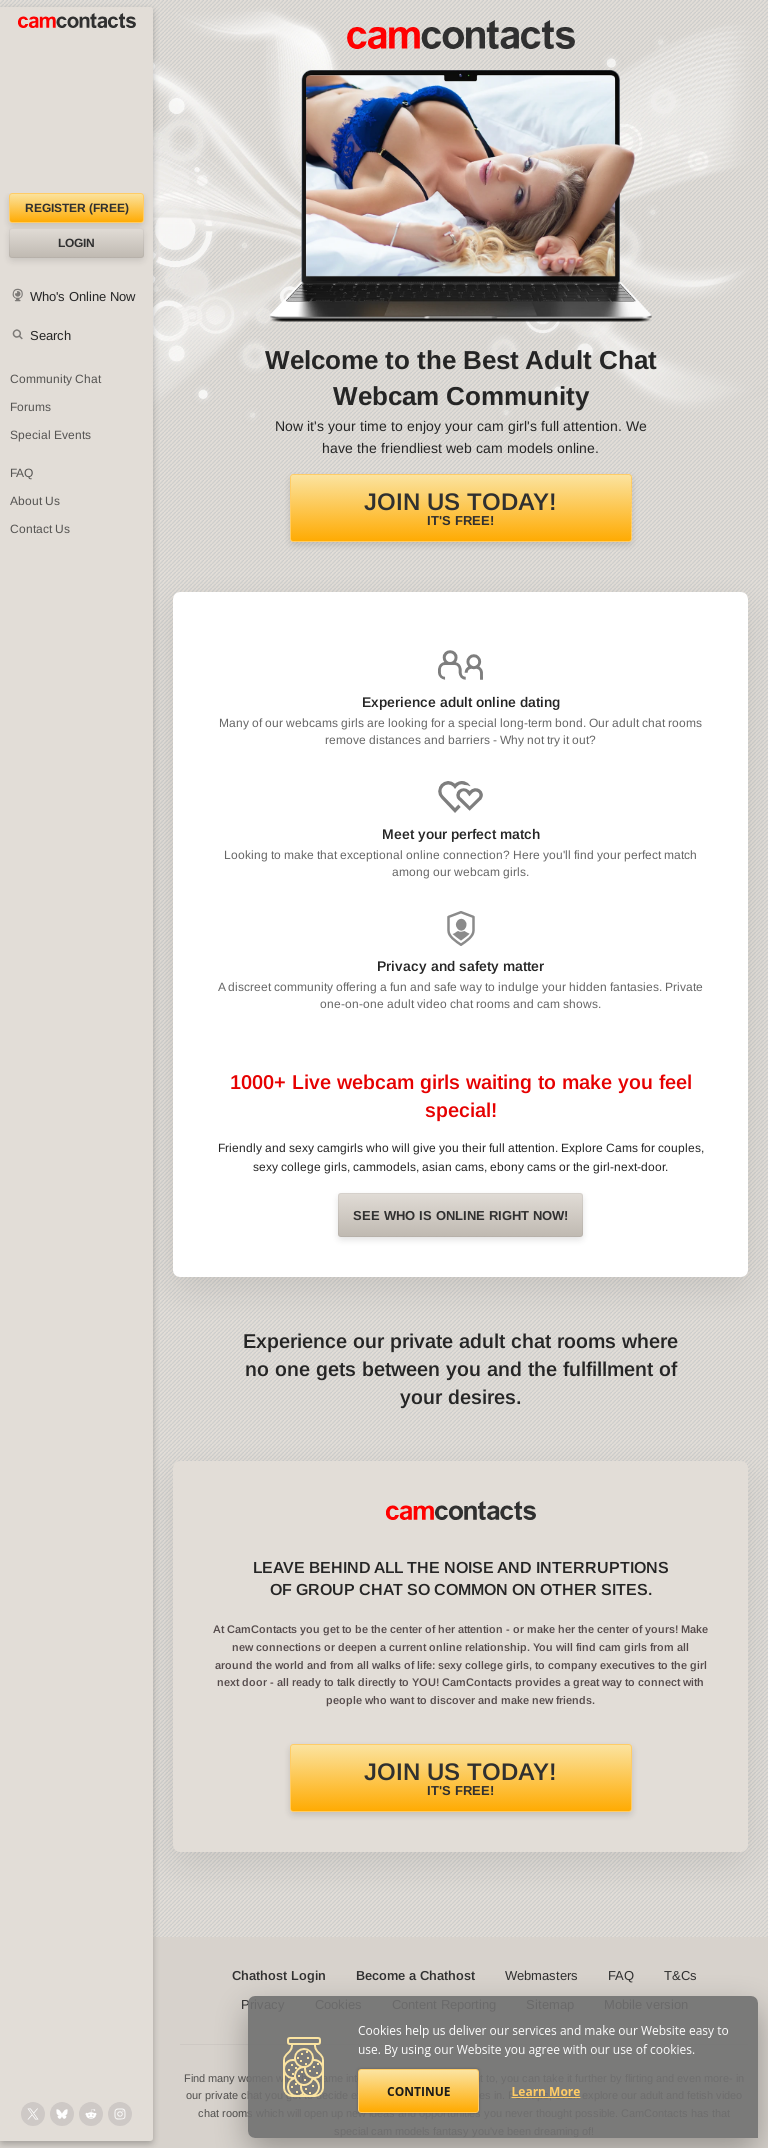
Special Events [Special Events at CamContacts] (50, 435)
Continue (418, 2091)
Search (50, 335)
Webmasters (541, 1975)
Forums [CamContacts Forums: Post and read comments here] (30, 407)
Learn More (546, 2091)
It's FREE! (460, 508)
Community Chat (55, 379)
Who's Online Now (82, 296)
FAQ (621, 1975)
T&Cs (680, 1975)
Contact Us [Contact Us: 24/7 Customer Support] (40, 529)
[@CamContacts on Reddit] (91, 2114)
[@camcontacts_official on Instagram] (120, 2114)
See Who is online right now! (460, 1215)
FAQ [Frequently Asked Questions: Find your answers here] (21, 473)
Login (76, 243)
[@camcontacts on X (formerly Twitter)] (33, 2114)
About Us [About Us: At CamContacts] (35, 501)
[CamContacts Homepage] (76, 100)
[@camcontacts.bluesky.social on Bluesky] (62, 2114)
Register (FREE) (77, 208)
